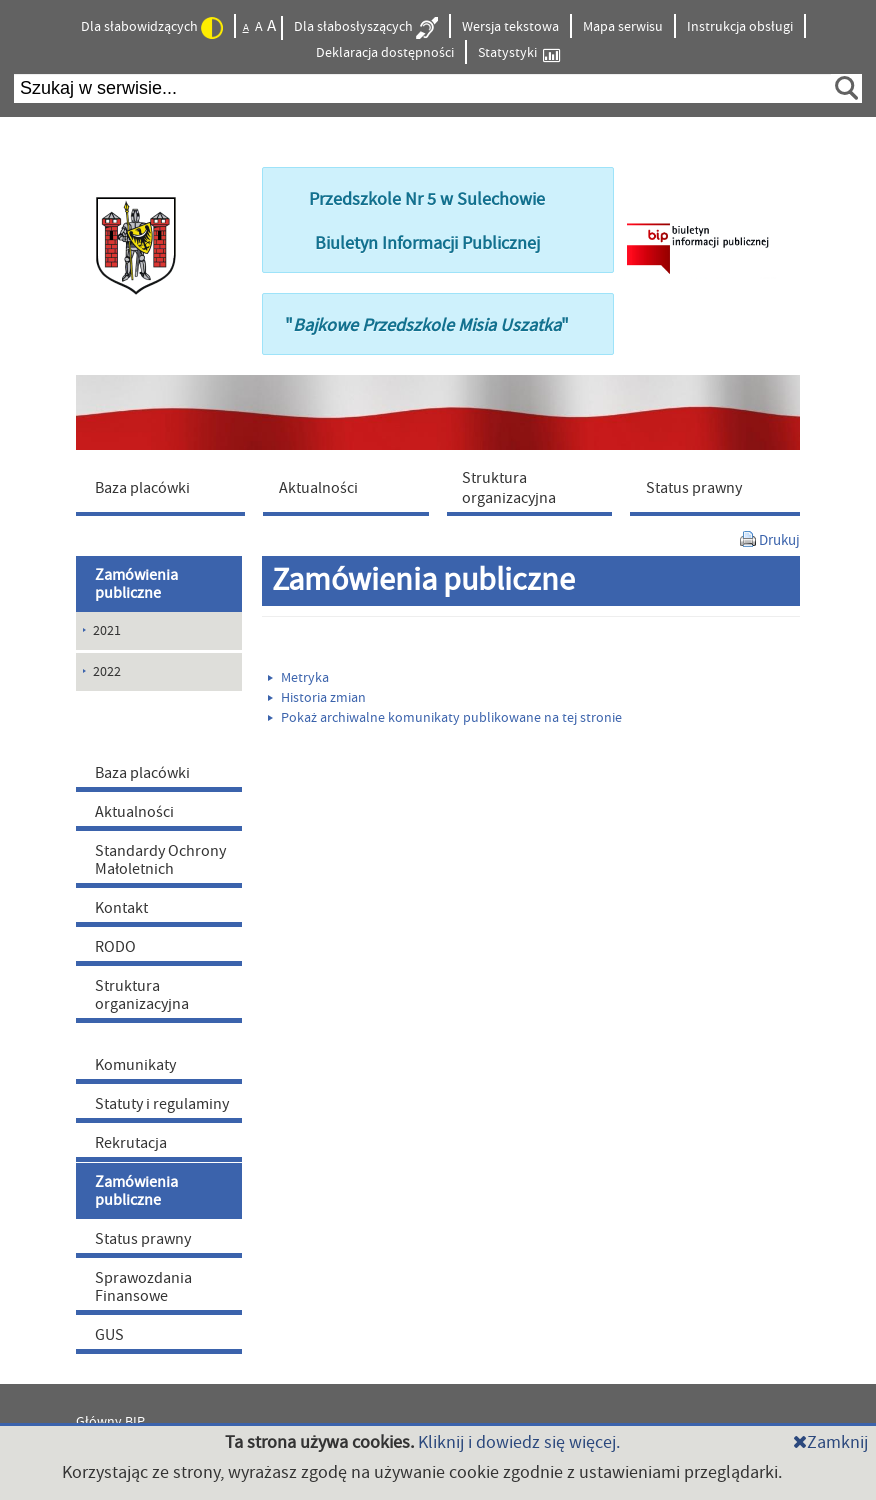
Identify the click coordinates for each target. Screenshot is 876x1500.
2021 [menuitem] (107, 631)
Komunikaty (135, 1065)
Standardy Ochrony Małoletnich (160, 860)
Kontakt (121, 908)
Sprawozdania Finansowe (143, 1287)
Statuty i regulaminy (162, 1104)
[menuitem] (165, 487)
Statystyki (519, 53)
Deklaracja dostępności (385, 53)
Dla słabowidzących (152, 28)
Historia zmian (317, 698)
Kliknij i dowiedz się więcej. (519, 1442)
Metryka (298, 678)
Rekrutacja (131, 1143)
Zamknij (830, 1442)
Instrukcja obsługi (740, 27)
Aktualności (134, 812)
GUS (109, 1335)
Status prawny (143, 1239)
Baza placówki (142, 773)
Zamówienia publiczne (136, 584)
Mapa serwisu (623, 27)
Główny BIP (110, 1422)
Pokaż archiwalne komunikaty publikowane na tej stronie (445, 718)
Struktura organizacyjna (142, 995)
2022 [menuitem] (107, 672)
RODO (115, 947)
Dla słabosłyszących (366, 28)
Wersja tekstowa (510, 27)
